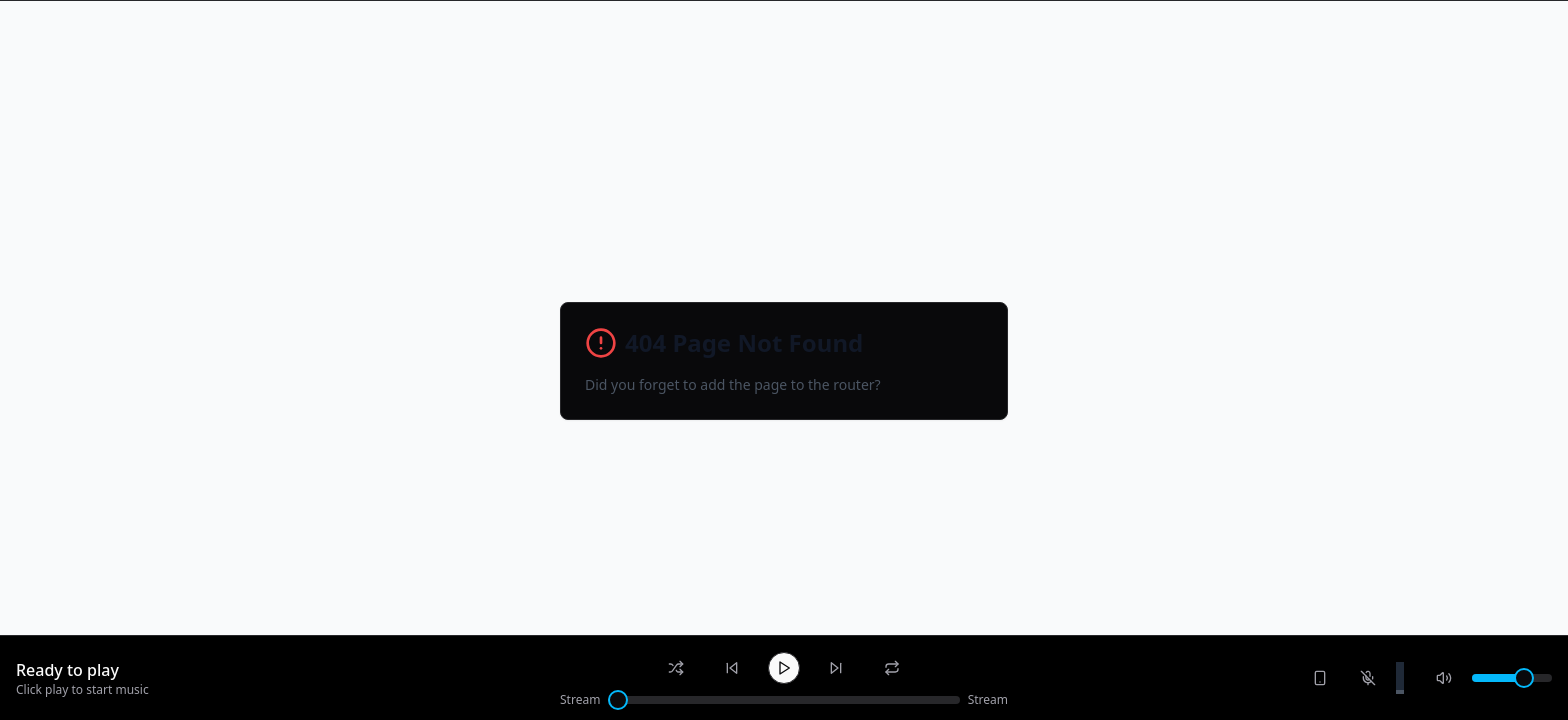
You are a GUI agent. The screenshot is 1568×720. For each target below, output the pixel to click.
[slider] (618, 700)
